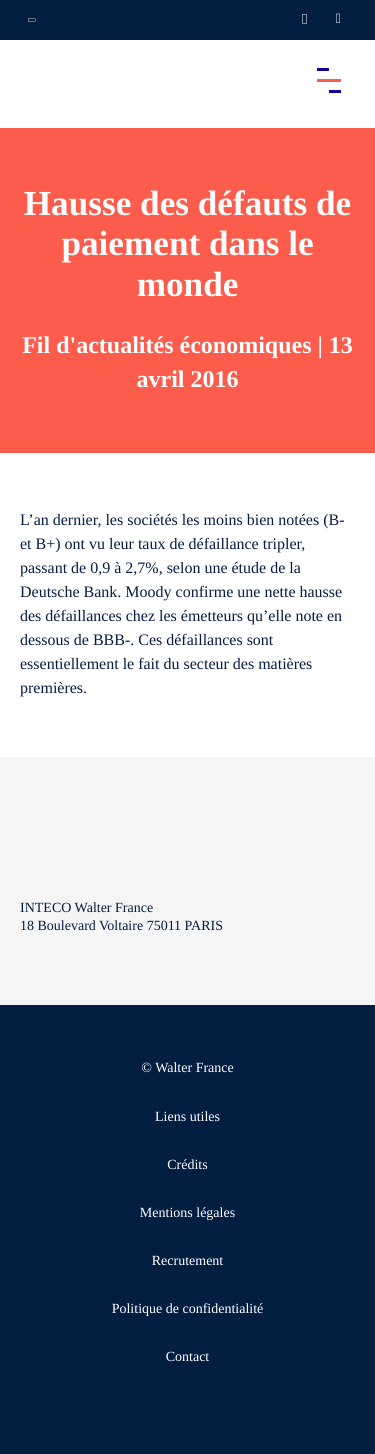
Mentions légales (187, 1213)
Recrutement (188, 1261)
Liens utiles (187, 1117)
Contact (188, 1357)
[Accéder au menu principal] (329, 80)
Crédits (187, 1165)
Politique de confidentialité (188, 1309)
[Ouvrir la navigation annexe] (32, 20)
